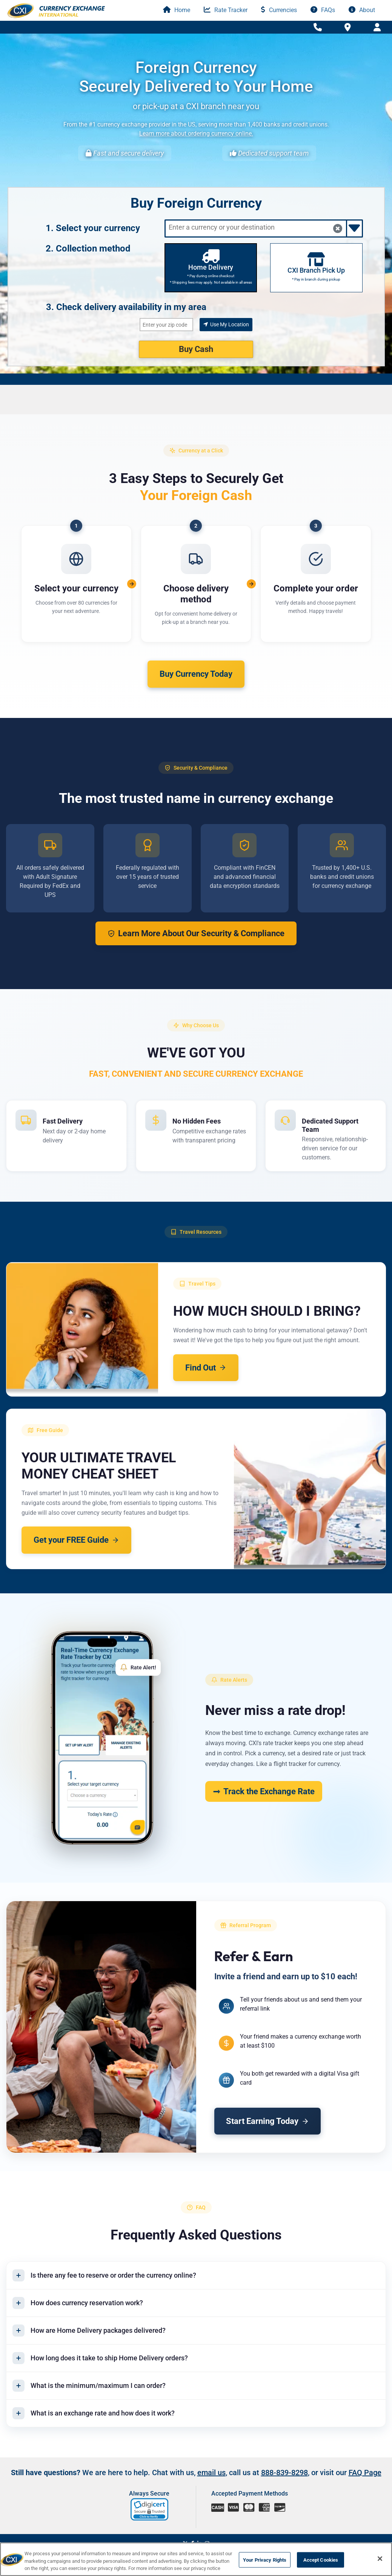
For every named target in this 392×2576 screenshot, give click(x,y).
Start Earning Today (267, 2121)
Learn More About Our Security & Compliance (196, 933)
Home (176, 10)
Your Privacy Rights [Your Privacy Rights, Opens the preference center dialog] (264, 2559)
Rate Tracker (225, 10)
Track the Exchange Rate (264, 1791)
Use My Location (226, 324)
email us (211, 2472)
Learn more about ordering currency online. (196, 133)
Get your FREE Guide (76, 1540)
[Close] (380, 2558)
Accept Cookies (320, 2559)
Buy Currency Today (196, 674)
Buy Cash (196, 349)
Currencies (279, 10)
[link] (150, 2510)
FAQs (323, 10)
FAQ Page (365, 2472)
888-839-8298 (284, 2472)
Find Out (205, 1367)
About (362, 10)
